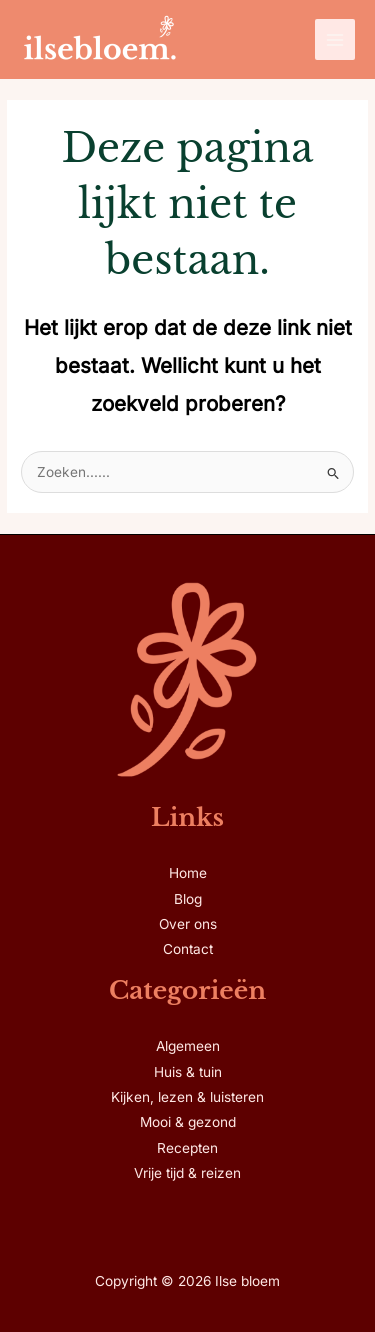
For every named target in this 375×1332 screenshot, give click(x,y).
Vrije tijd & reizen (187, 1173)
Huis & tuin (188, 1072)
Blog (188, 899)
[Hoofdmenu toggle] (335, 39)
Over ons (188, 924)
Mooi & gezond (188, 1122)
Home (188, 873)
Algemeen (188, 1046)
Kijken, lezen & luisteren (187, 1097)
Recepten (187, 1148)
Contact (188, 949)
